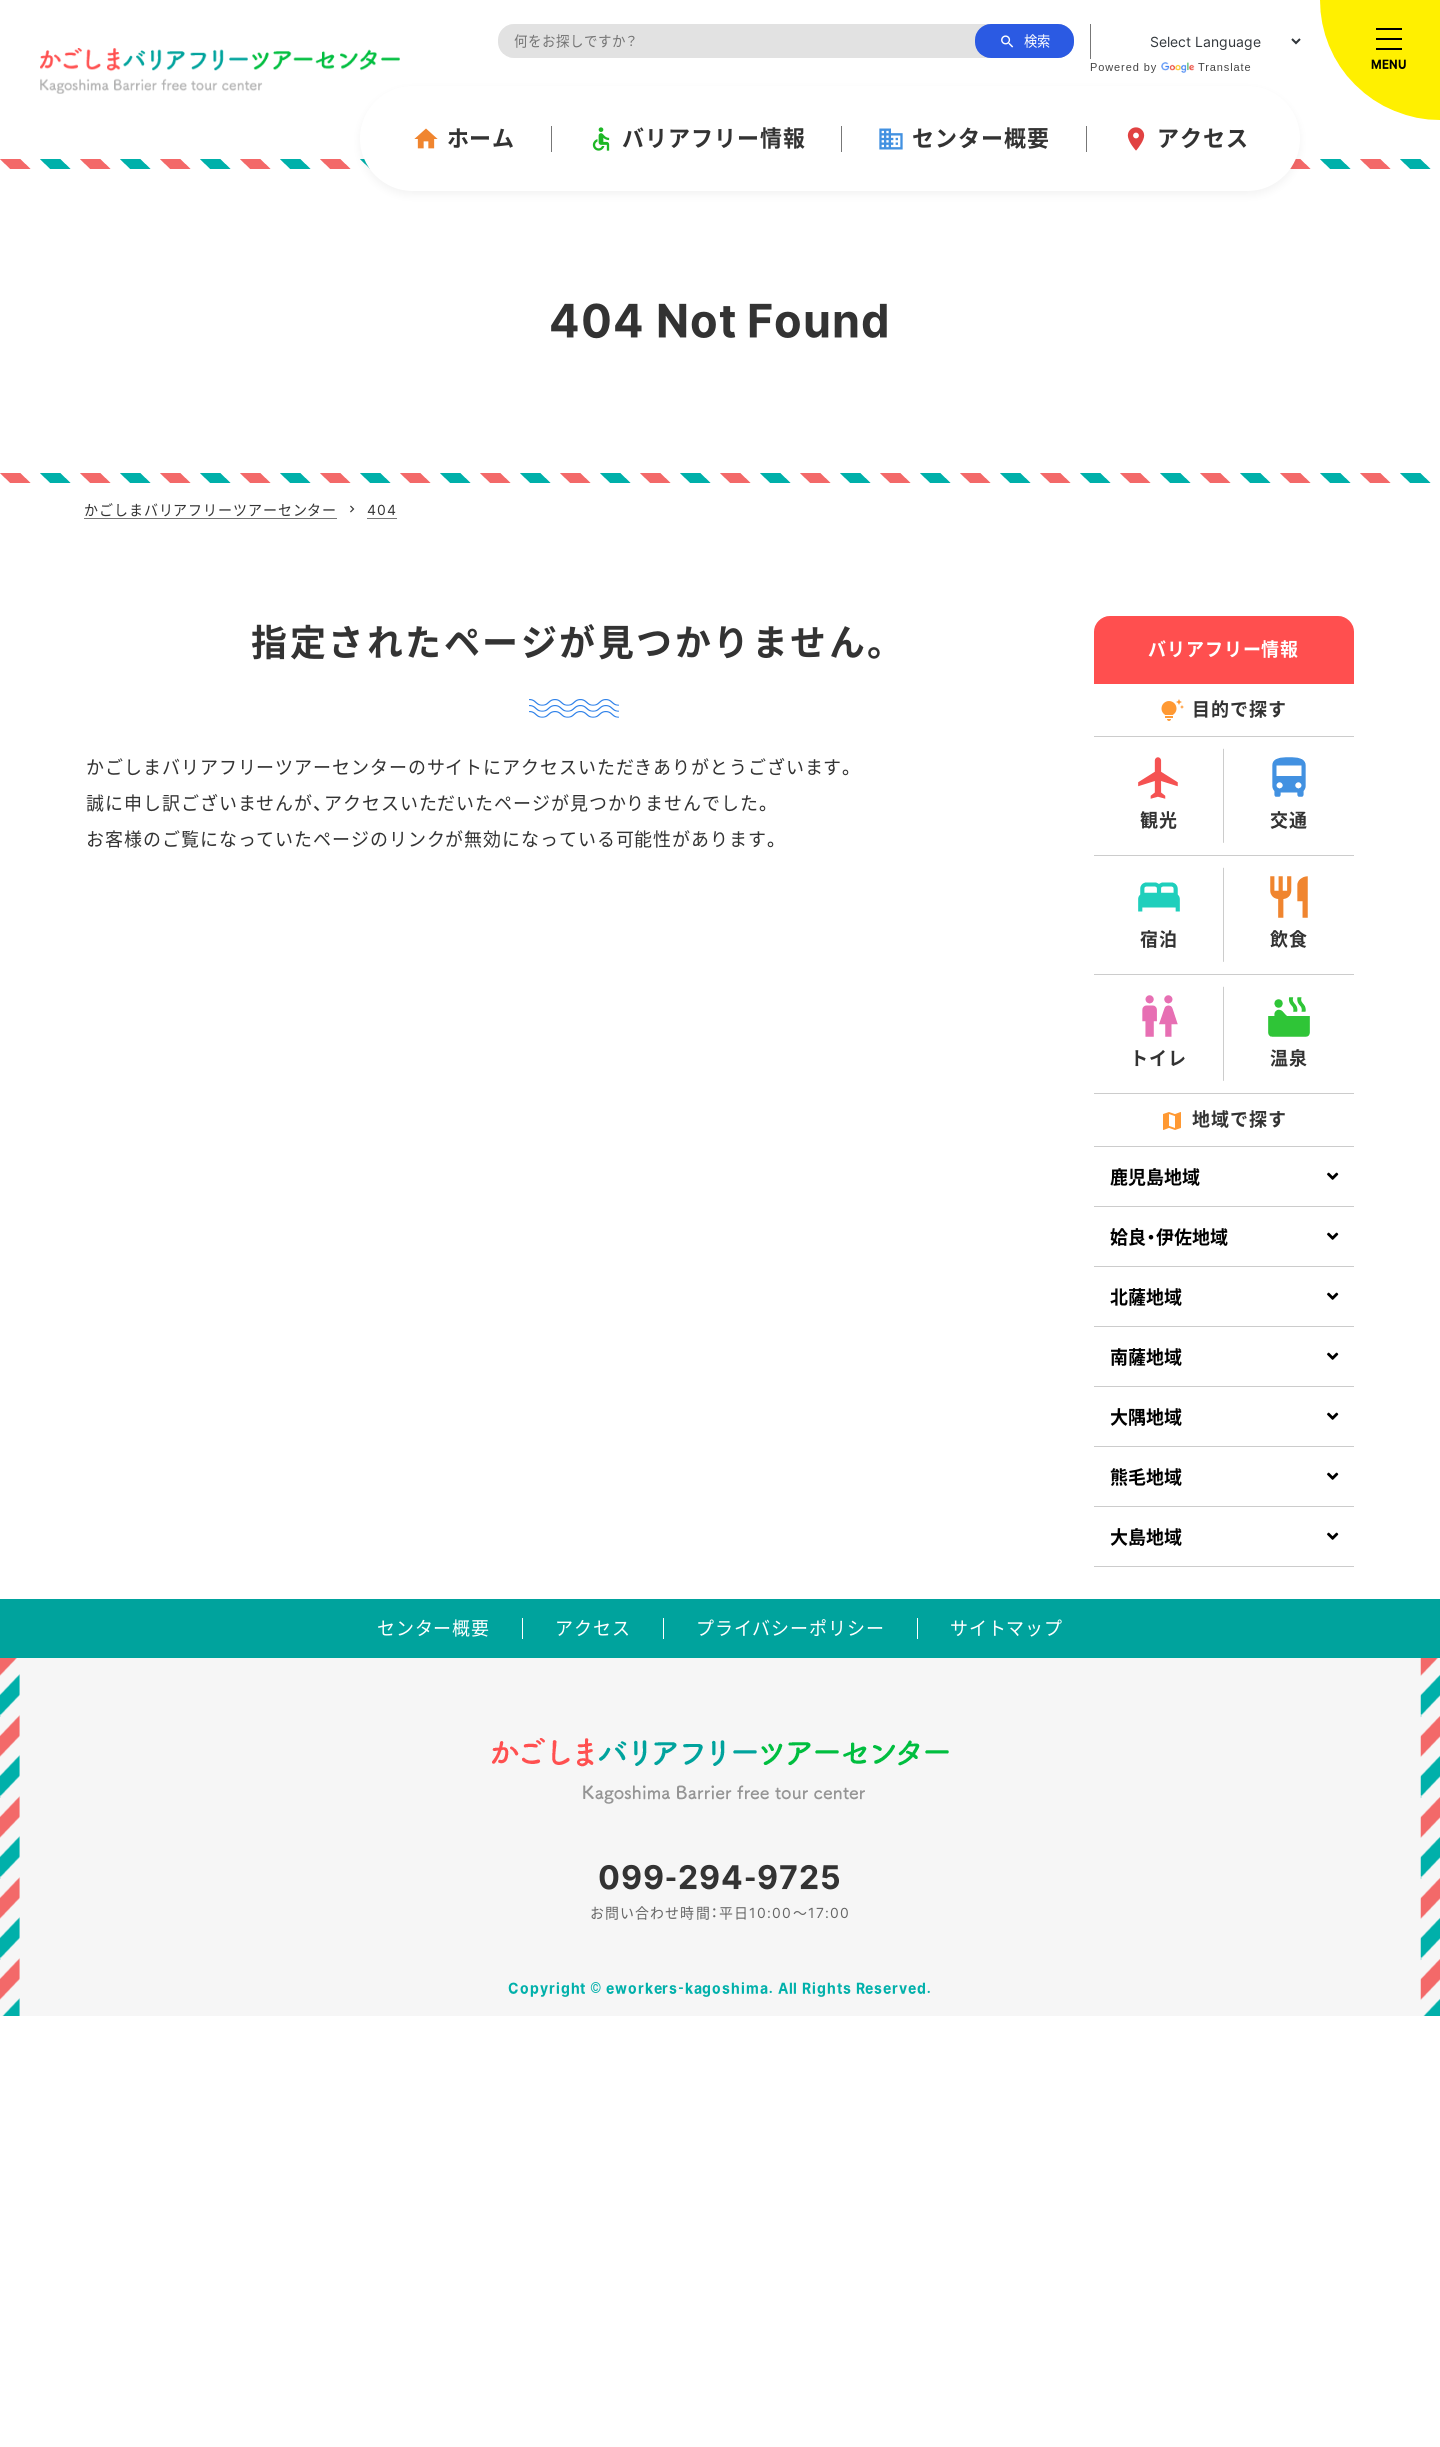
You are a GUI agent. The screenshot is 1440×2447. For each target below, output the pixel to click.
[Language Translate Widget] (1197, 41)
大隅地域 (1146, 1417)
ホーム (464, 139)
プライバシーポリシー (790, 1628)
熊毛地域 (1146, 1477)
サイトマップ (1006, 1628)
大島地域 (1146, 1537)
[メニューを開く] (1380, 60)
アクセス (1185, 139)
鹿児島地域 (1155, 1177)
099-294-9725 (720, 1877)
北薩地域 (1146, 1297)
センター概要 (963, 139)
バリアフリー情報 (696, 139)
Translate (1206, 67)
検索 (1024, 42)
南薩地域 (1146, 1357)
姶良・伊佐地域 (1169, 1237)
